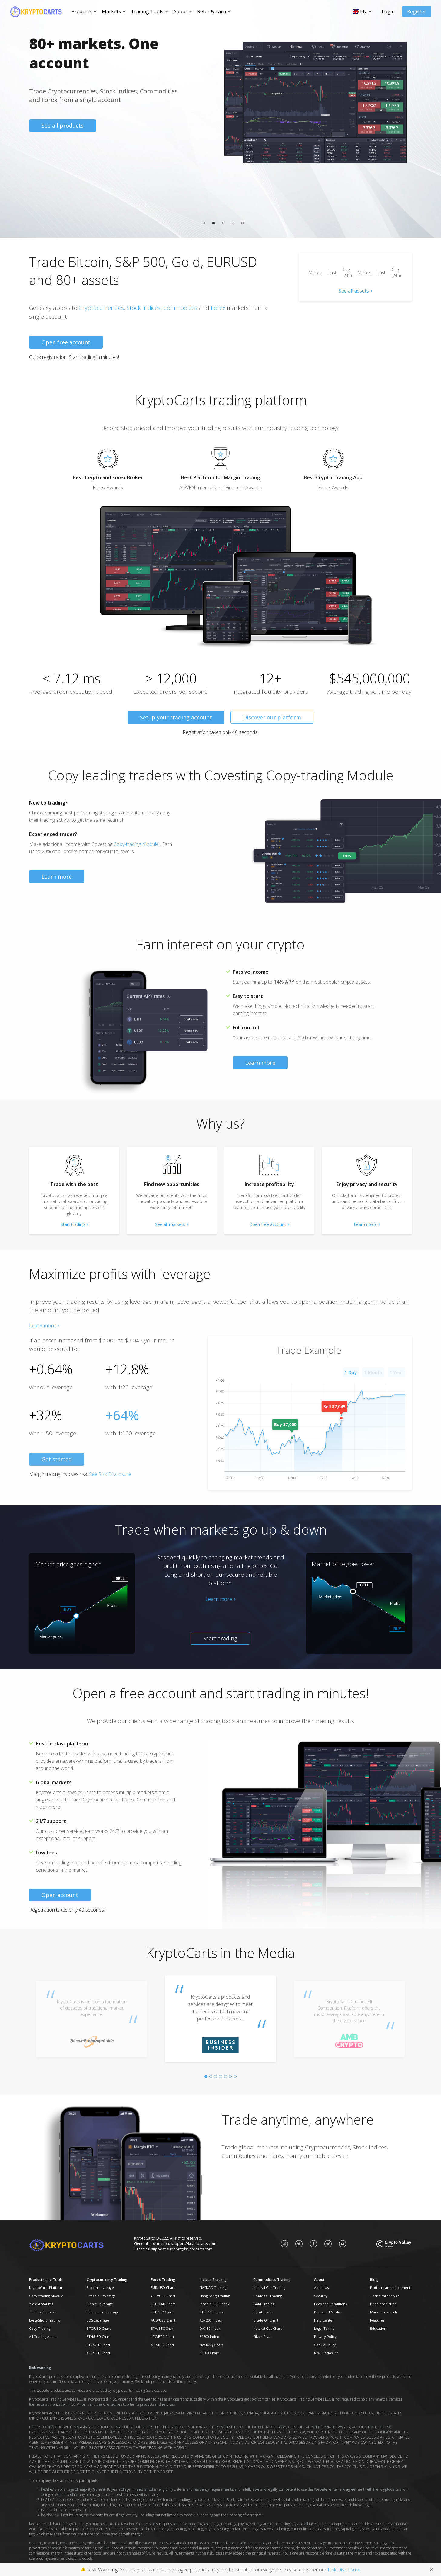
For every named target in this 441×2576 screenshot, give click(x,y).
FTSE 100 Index (212, 2312)
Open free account (65, 342)
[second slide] (210, 2076)
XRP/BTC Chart (162, 2344)
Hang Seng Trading (215, 2295)
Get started (56, 1459)
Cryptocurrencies (101, 308)
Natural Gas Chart (267, 2328)
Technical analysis (384, 2295)
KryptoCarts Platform (46, 2287)
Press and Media (327, 2312)
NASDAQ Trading (213, 2287)
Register (416, 11)
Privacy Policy (325, 2336)
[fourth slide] (220, 2076)
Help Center (324, 2320)
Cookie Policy (325, 2344)
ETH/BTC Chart (162, 2328)
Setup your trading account (176, 717)
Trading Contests (42, 2312)
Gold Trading (263, 2304)
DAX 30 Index (210, 2328)
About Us (321, 2287)
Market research (383, 2312)
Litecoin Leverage (101, 2295)
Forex (218, 308)
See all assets (354, 290)
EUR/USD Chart (163, 2287)
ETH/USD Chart (99, 2336)
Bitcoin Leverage (100, 2287)
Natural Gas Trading (269, 2287)
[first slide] (206, 2076)
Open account (59, 1895)
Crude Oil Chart (265, 2320)
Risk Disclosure (326, 2353)
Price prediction (383, 2304)
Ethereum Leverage (103, 2312)
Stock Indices (144, 308)
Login (388, 11)
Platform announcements (391, 2287)
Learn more (56, 876)
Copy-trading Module (136, 844)
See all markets (170, 1224)
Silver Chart (262, 2336)
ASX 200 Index (211, 2320)
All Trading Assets (43, 2336)
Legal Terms (324, 2328)
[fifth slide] (225, 2076)
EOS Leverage (98, 2320)
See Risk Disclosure (110, 1474)
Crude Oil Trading (267, 2295)
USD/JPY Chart (162, 2312)
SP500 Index (209, 2336)
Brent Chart (262, 2312)
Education (378, 2328)
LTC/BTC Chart (162, 2336)
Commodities (180, 308)
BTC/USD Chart (99, 2328)
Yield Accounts (41, 2304)
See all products (62, 125)
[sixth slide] (230, 2076)
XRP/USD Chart (98, 2353)
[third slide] (215, 2076)
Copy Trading (40, 2328)
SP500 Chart (209, 2353)
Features (377, 2320)
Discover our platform (272, 717)
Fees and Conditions (330, 2304)
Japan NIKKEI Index (215, 2304)
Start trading (73, 1224)
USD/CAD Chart (163, 2304)
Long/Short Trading (44, 2320)
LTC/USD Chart (98, 2344)
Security (320, 2295)
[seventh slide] (235, 2076)
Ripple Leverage (100, 2304)
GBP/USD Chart (163, 2295)
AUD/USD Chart (163, 2320)
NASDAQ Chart (211, 2344)
